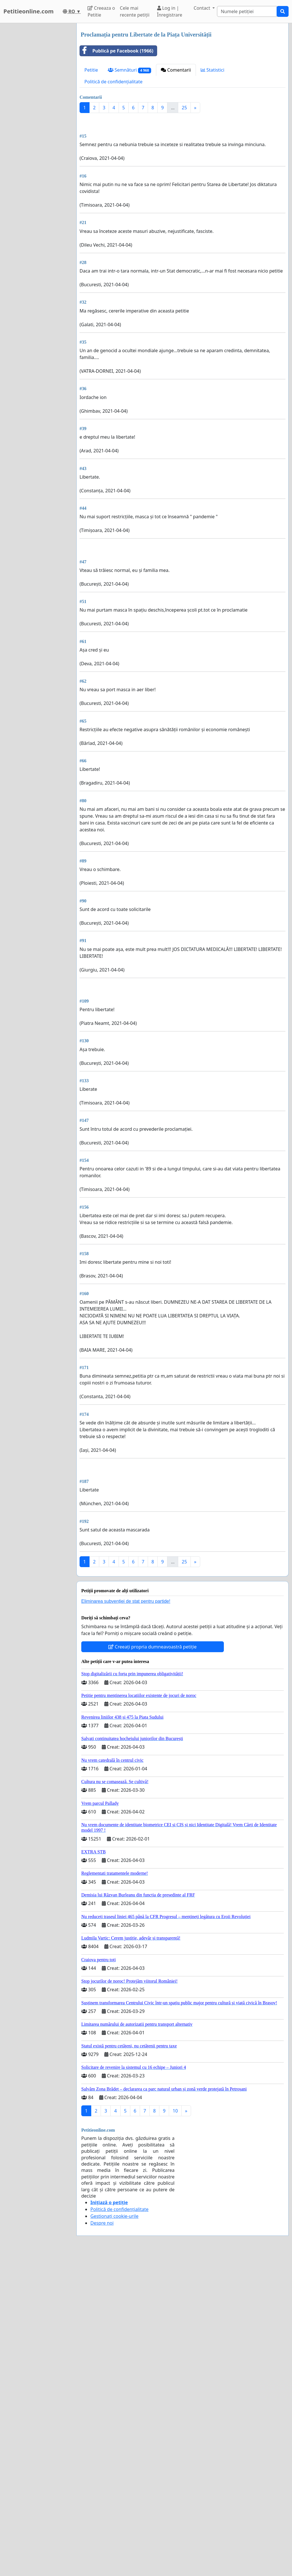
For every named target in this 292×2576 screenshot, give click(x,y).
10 (175, 2111)
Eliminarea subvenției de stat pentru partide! (125, 1601)
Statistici (212, 70)
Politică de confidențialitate (113, 81)
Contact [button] (202, 8)
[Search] (247, 11)
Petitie (91, 70)
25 (184, 107)
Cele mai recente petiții (134, 11)
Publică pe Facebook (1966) (116, 51)
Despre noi (101, 2223)
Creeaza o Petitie (101, 11)
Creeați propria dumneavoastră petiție (152, 1647)
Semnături (129, 70)
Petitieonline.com (28, 11)
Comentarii (176, 70)
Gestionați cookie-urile (114, 2216)
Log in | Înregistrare (169, 11)
